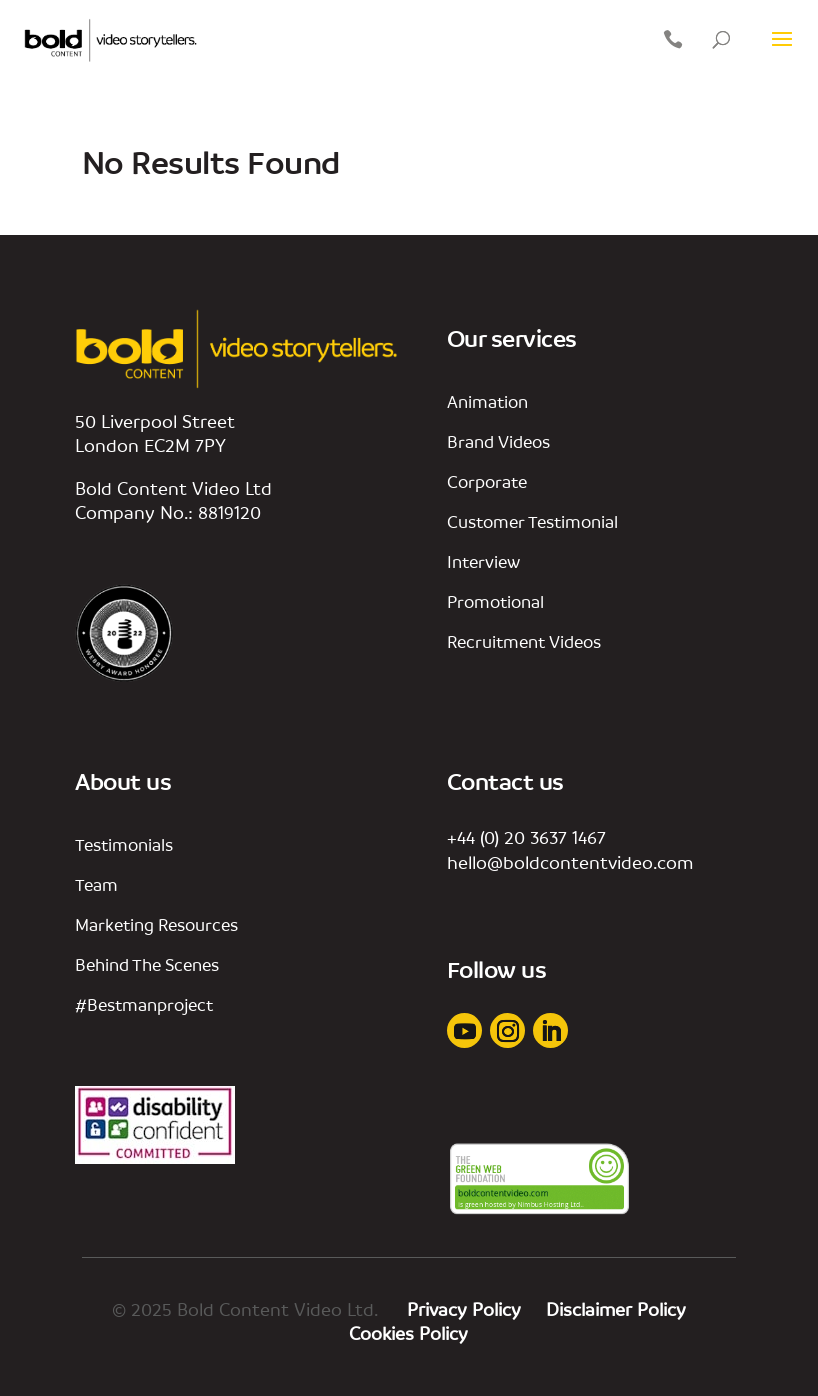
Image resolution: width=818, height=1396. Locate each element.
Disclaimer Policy (618, 1309)
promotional (495, 601)
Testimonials (124, 844)
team (96, 884)
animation (487, 401)
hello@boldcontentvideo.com (570, 862)
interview (483, 561)
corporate (487, 481)
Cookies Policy (408, 1333)
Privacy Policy (466, 1309)
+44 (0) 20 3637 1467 (526, 837)
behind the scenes (147, 964)
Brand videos (498, 441)
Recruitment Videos (524, 641)
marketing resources (156, 924)
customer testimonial (532, 521)
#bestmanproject (144, 1004)
